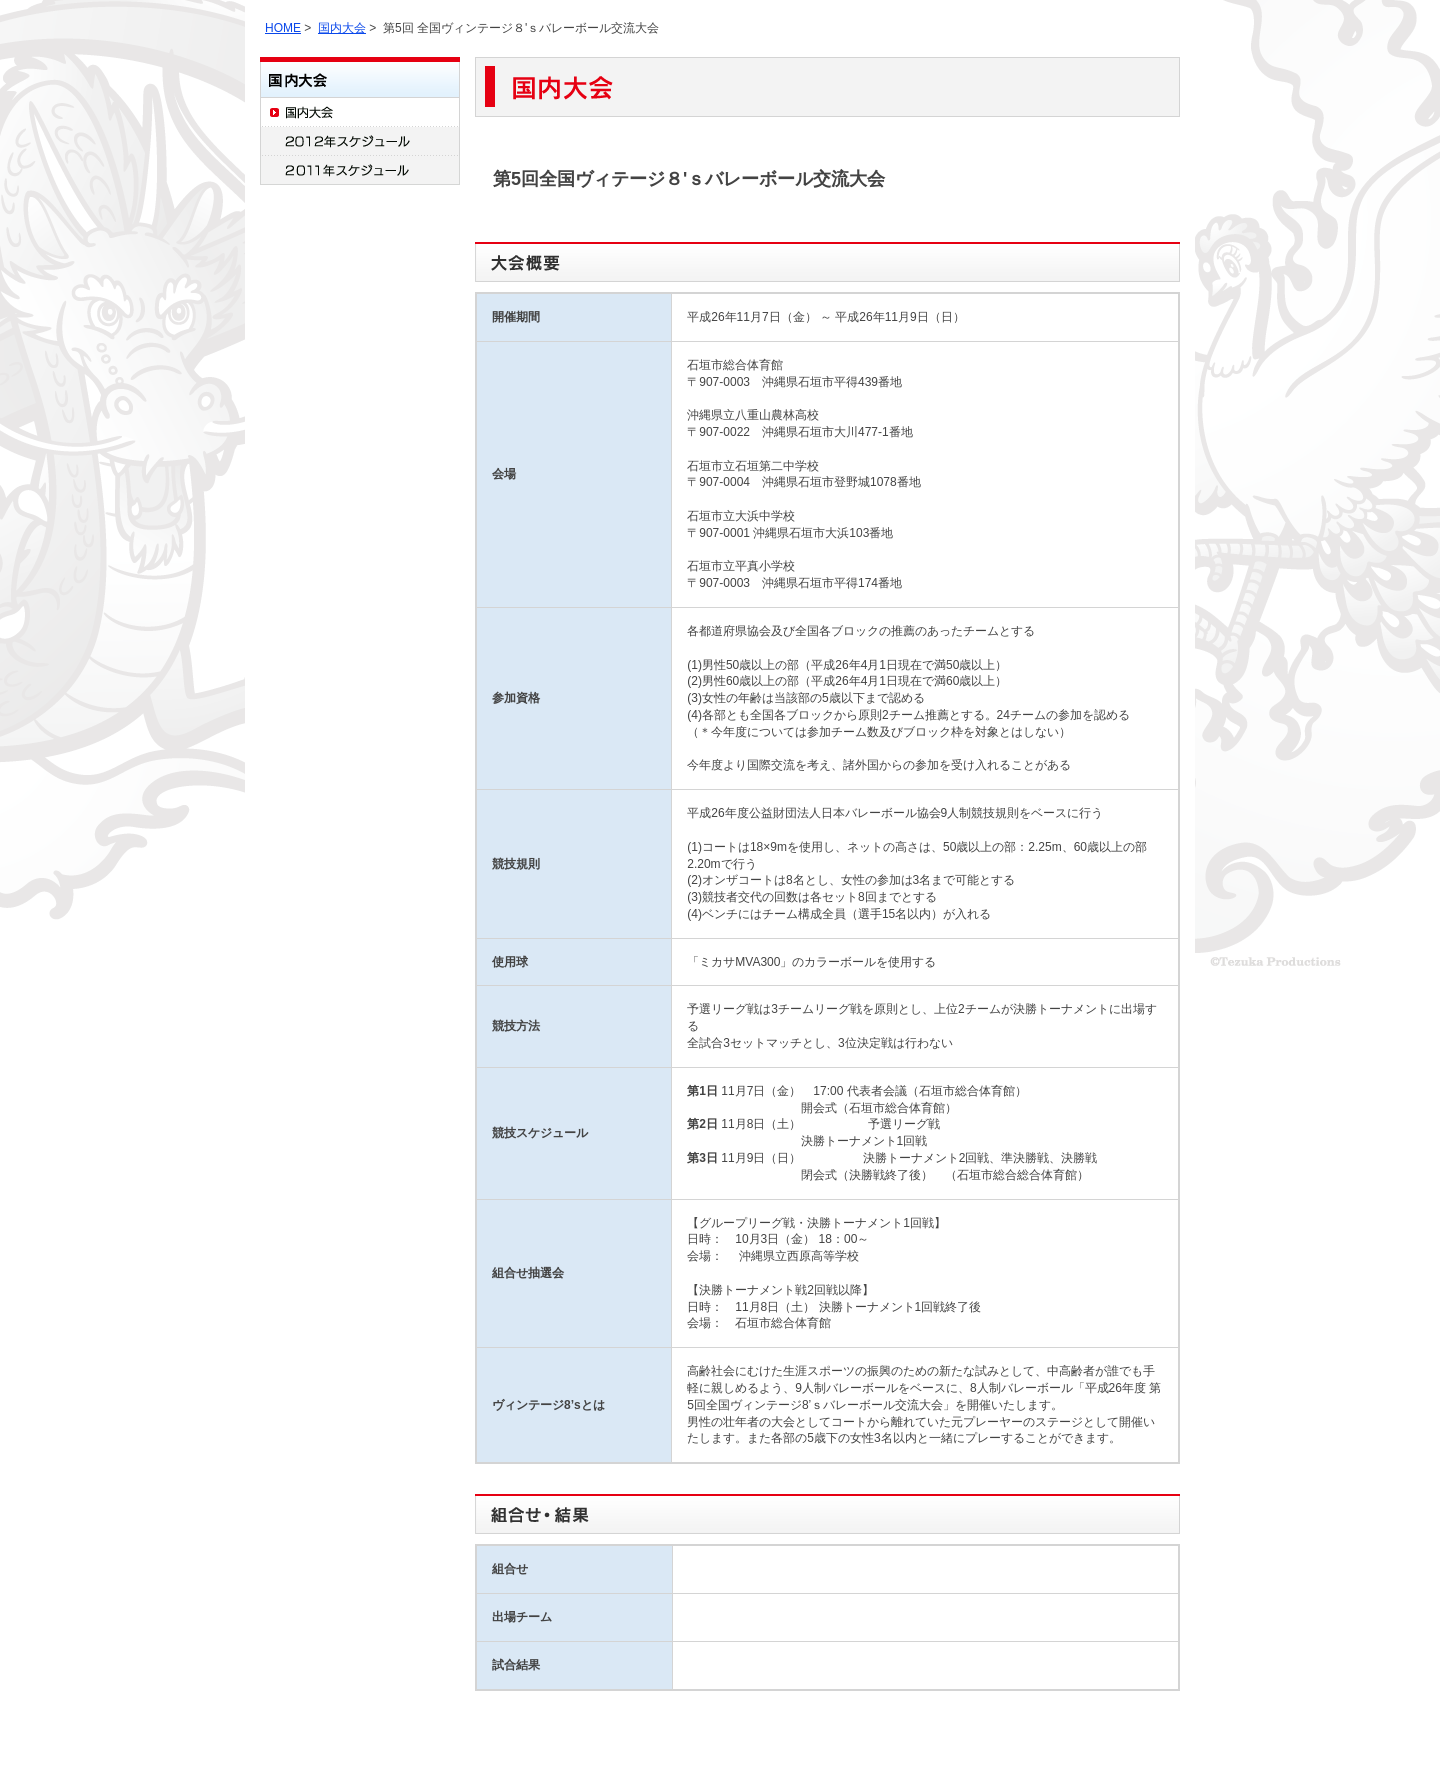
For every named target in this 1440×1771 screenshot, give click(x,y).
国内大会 (342, 28)
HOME (283, 28)
